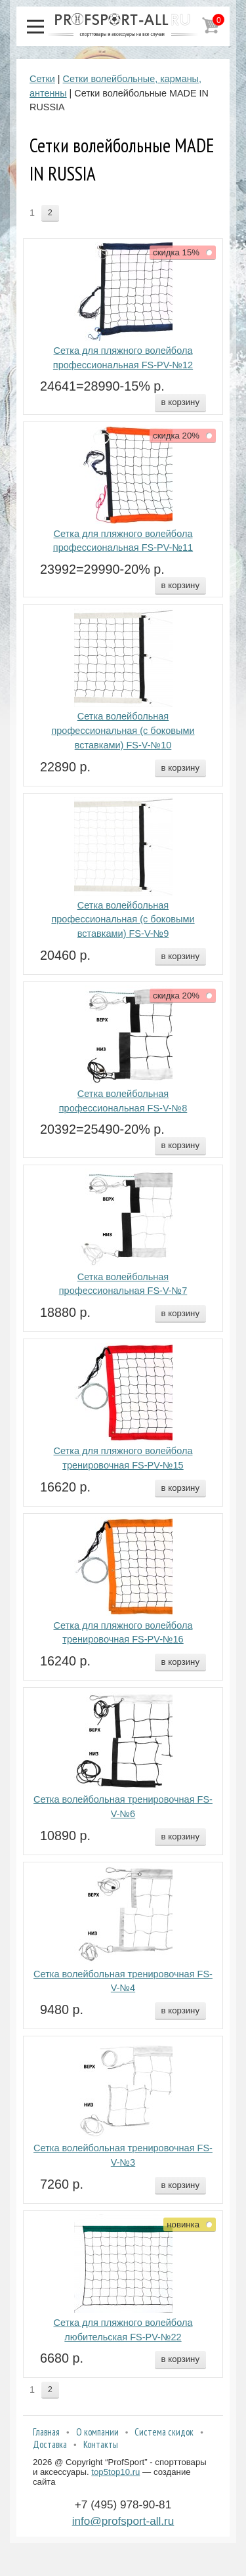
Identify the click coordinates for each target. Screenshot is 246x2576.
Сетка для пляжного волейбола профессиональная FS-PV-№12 (123, 357)
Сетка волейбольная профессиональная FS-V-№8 (123, 1100)
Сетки (42, 79)
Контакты (100, 2444)
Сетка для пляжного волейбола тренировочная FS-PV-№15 (123, 1458)
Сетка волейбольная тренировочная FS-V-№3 (123, 2155)
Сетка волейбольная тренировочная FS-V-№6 (123, 1806)
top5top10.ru (115, 2472)
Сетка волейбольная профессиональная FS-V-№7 (123, 1284)
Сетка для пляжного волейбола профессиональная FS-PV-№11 (123, 540)
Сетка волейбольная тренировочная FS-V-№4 (123, 1981)
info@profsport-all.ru (123, 2520)
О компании (97, 2432)
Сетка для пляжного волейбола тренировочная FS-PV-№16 (123, 1632)
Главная (46, 2432)
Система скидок (164, 2432)
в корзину (180, 402)
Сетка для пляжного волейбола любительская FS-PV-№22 (123, 2329)
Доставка (50, 2444)
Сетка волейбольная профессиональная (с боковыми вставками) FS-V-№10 (122, 730)
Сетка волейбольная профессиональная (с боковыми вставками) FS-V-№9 (122, 919)
